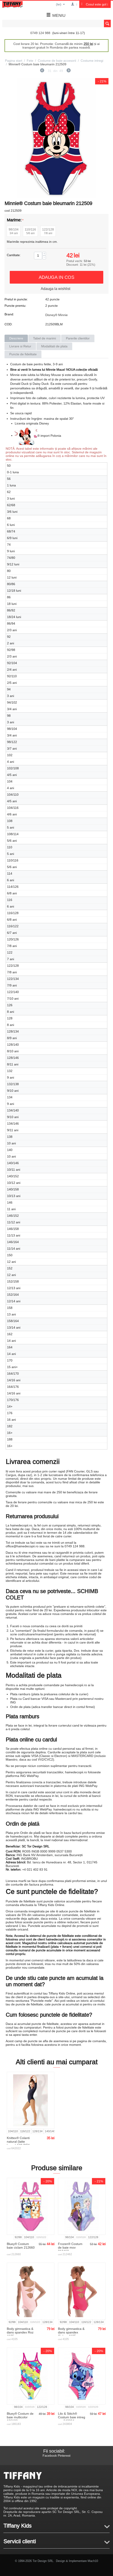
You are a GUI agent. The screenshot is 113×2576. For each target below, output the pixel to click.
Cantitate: (14, 255)
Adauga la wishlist (55, 289)
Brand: (9, 314)
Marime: (14, 220)
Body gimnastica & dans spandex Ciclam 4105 (71, 2332)
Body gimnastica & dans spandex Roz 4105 (20, 2332)
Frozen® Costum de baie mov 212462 (70, 2247)
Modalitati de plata (54, 346)
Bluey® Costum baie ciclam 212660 (21, 2245)
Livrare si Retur (20, 346)
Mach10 (93, 2561)
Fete (30, 60)
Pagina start (13, 60)
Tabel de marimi (44, 338)
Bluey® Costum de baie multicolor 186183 (20, 2417)
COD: (8, 324)
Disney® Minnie (56, 315)
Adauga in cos (56, 277)
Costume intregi (92, 60)
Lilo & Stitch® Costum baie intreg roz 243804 (71, 2417)
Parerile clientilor (78, 338)
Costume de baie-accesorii (57, 60)
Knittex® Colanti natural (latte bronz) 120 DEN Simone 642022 (18, 2143)
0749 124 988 (40, 33)
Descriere (16, 338)
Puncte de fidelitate (23, 354)
